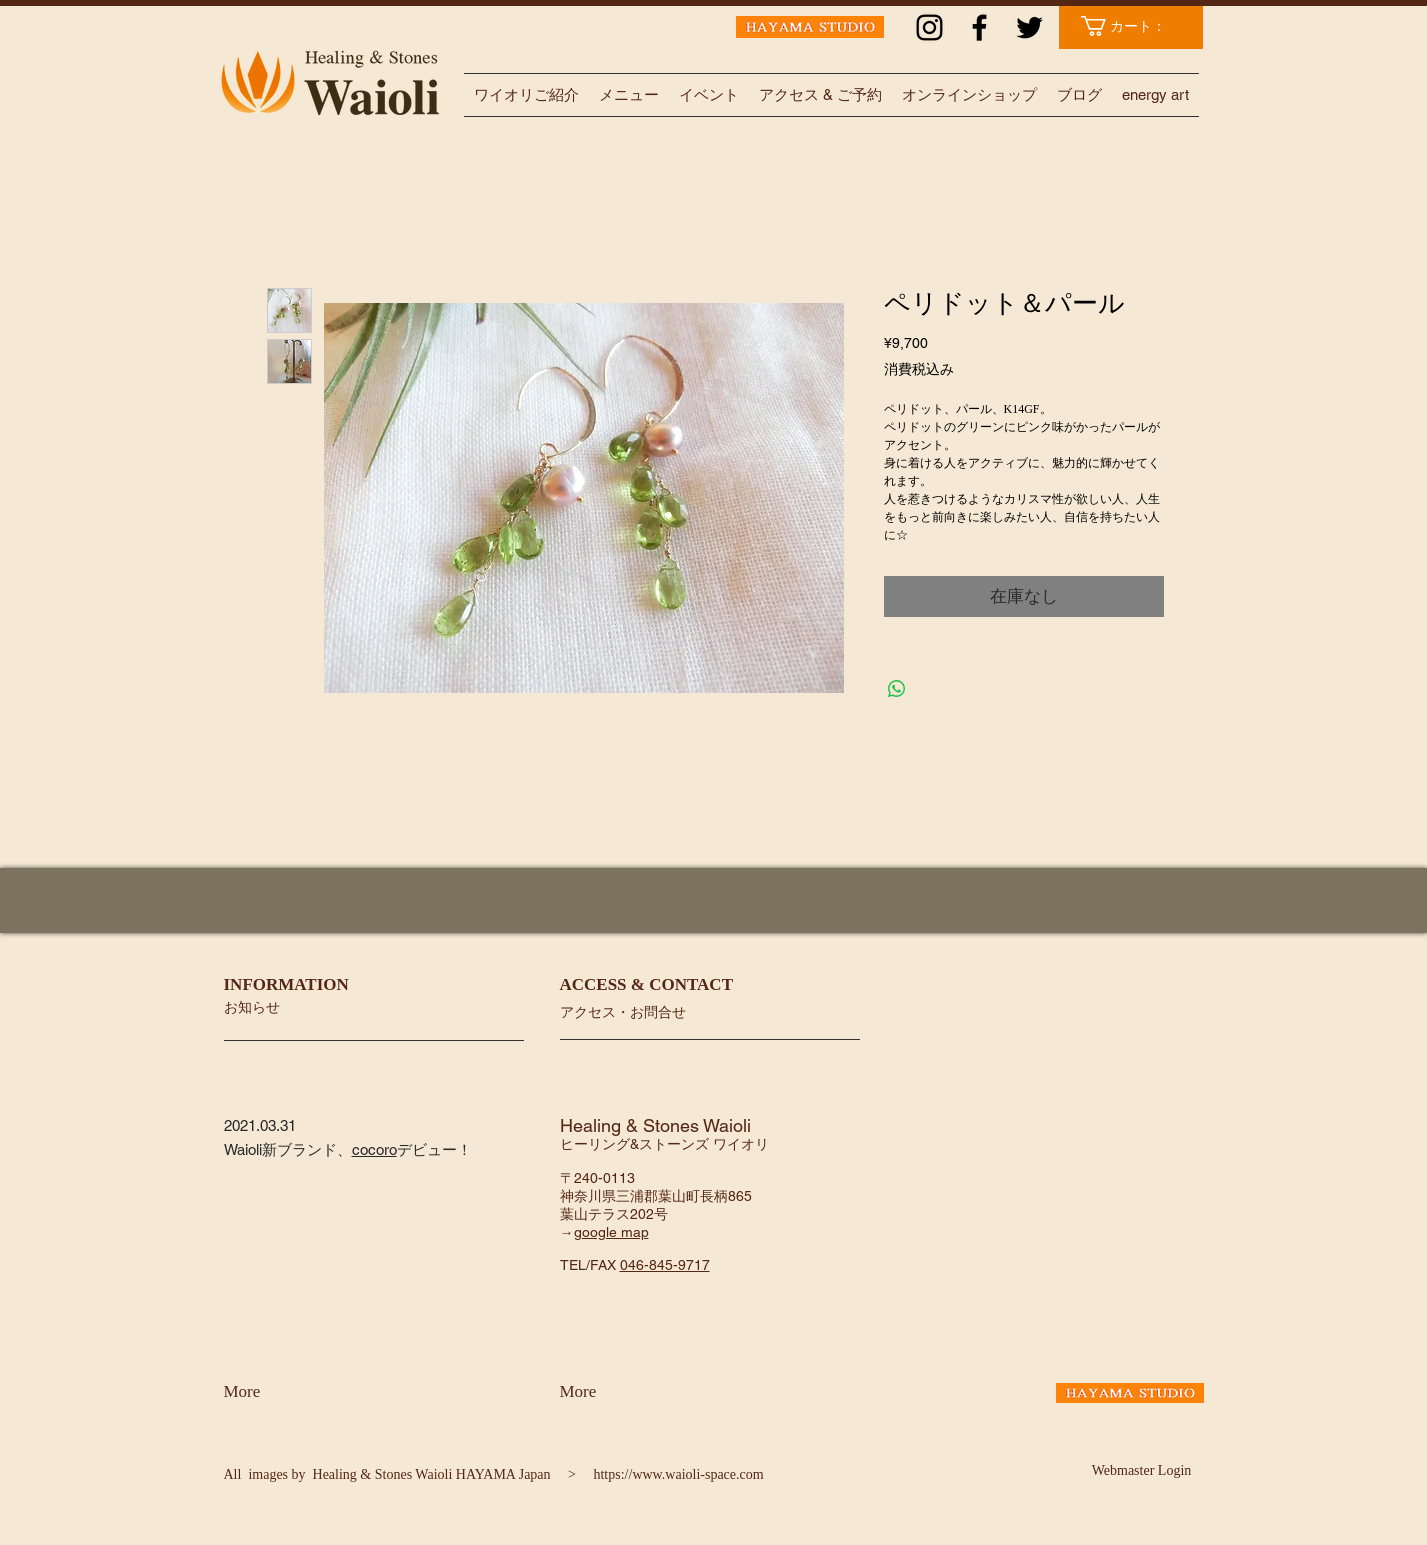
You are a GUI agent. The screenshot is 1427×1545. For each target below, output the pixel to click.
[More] (276, 1392)
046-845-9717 (665, 1265)
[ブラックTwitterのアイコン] (1029, 27)
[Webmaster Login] (1142, 1471)
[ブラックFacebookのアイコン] (979, 27)
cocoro (374, 1149)
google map (611, 1232)
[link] (1133, 26)
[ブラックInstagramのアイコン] (929, 27)
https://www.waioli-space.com (678, 1474)
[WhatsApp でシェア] (897, 689)
